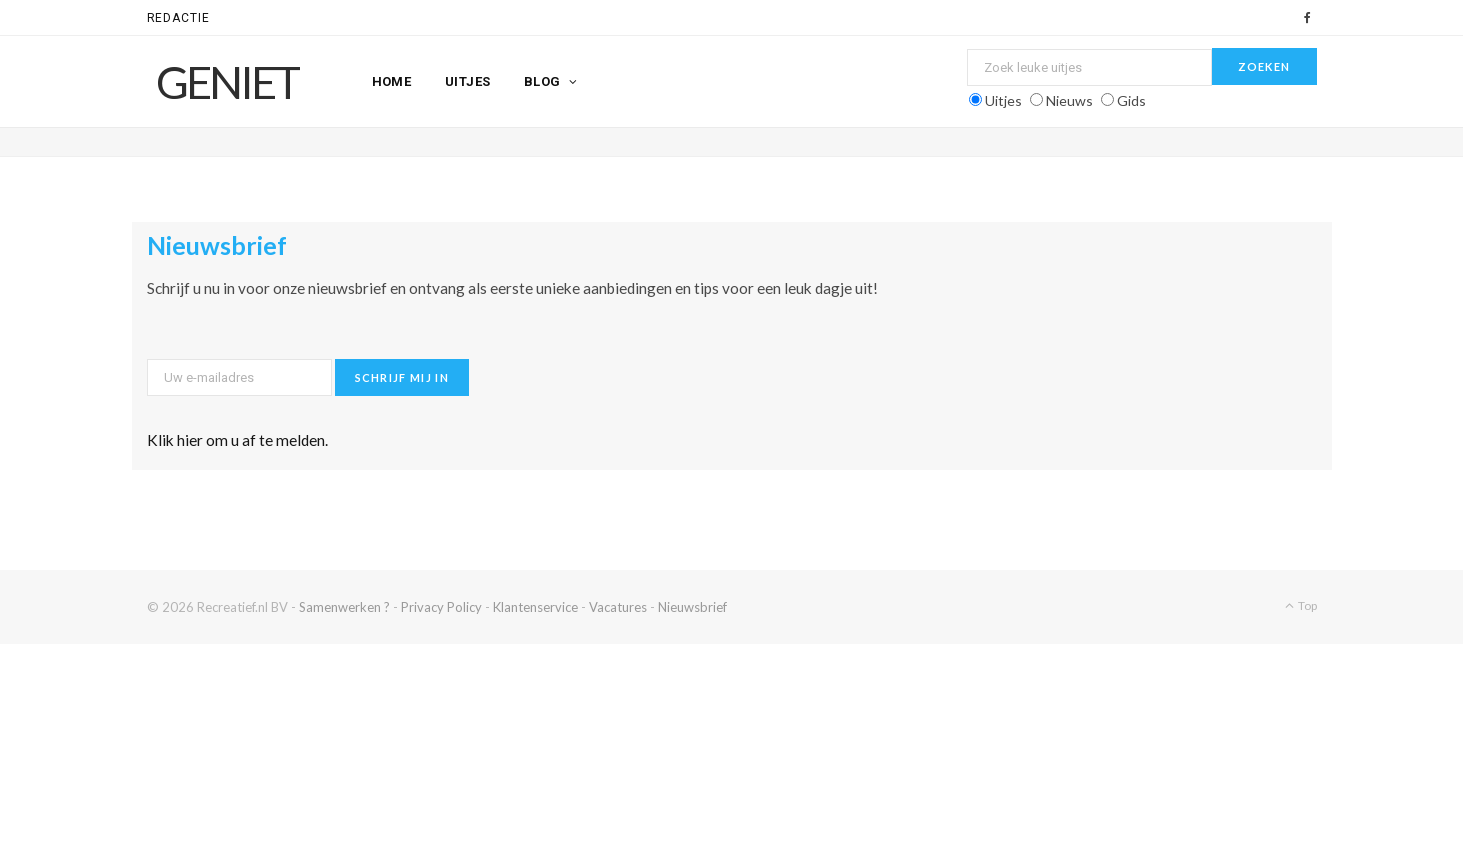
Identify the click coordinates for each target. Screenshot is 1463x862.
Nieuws (1069, 100)
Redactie (179, 18)
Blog (542, 81)
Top (1301, 605)
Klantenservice (535, 607)
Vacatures (618, 607)
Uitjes (468, 81)
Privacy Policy (441, 607)
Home (392, 81)
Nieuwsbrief (692, 607)
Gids (1131, 100)
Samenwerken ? (344, 607)
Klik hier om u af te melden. (237, 440)
